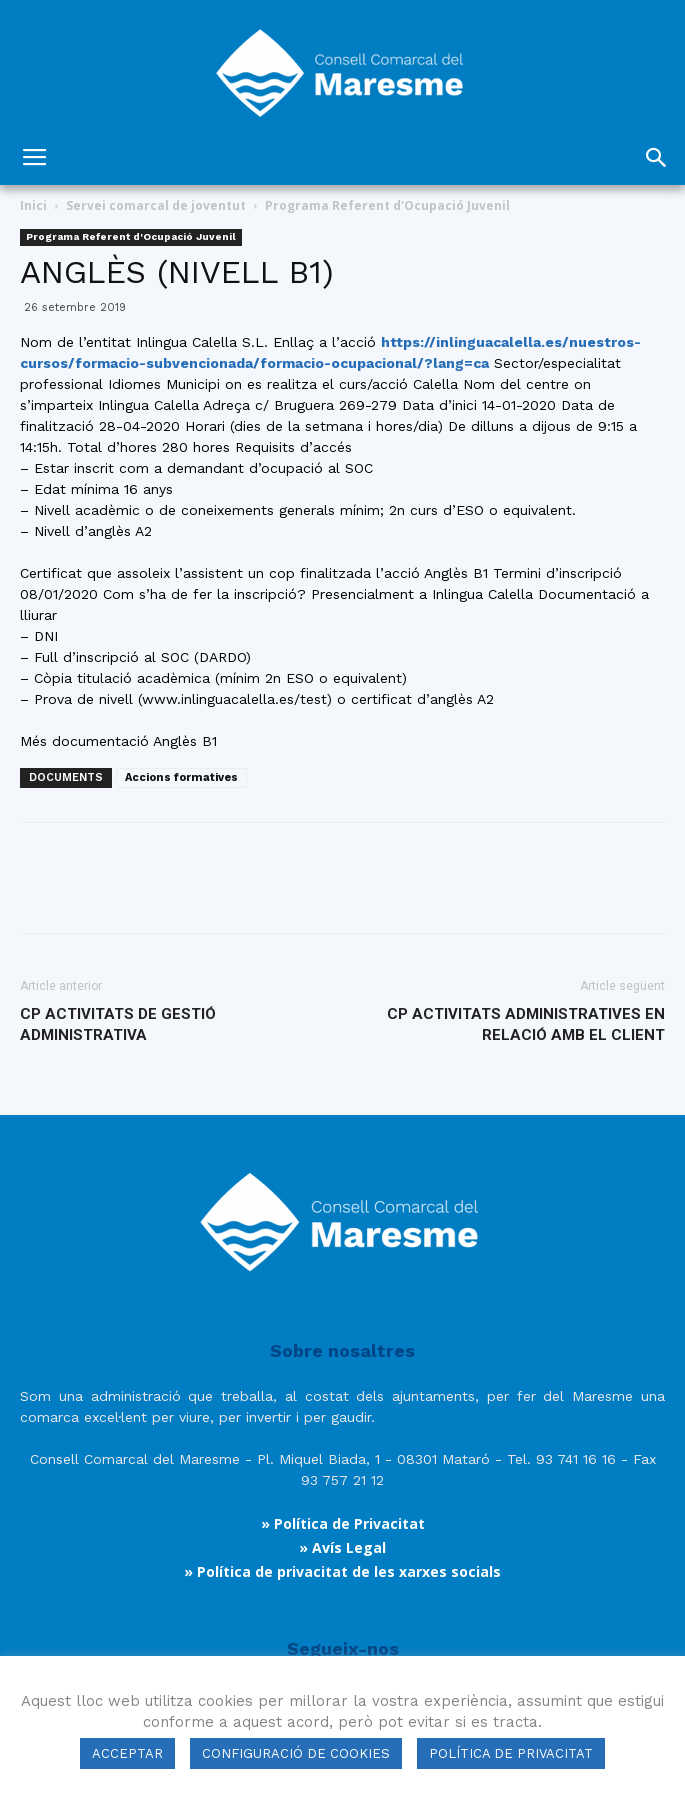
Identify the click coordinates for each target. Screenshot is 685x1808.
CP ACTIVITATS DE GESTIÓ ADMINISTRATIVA (118, 1024)
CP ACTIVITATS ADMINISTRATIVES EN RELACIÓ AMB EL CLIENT (526, 1024)
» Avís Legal (342, 1547)
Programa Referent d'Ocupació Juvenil (387, 205)
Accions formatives (181, 777)
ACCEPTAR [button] (127, 1753)
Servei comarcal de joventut (156, 205)
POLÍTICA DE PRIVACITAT (511, 1753)
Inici (33, 205)
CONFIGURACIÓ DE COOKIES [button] (296, 1753)
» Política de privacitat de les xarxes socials (342, 1571)
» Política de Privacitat (343, 1523)
